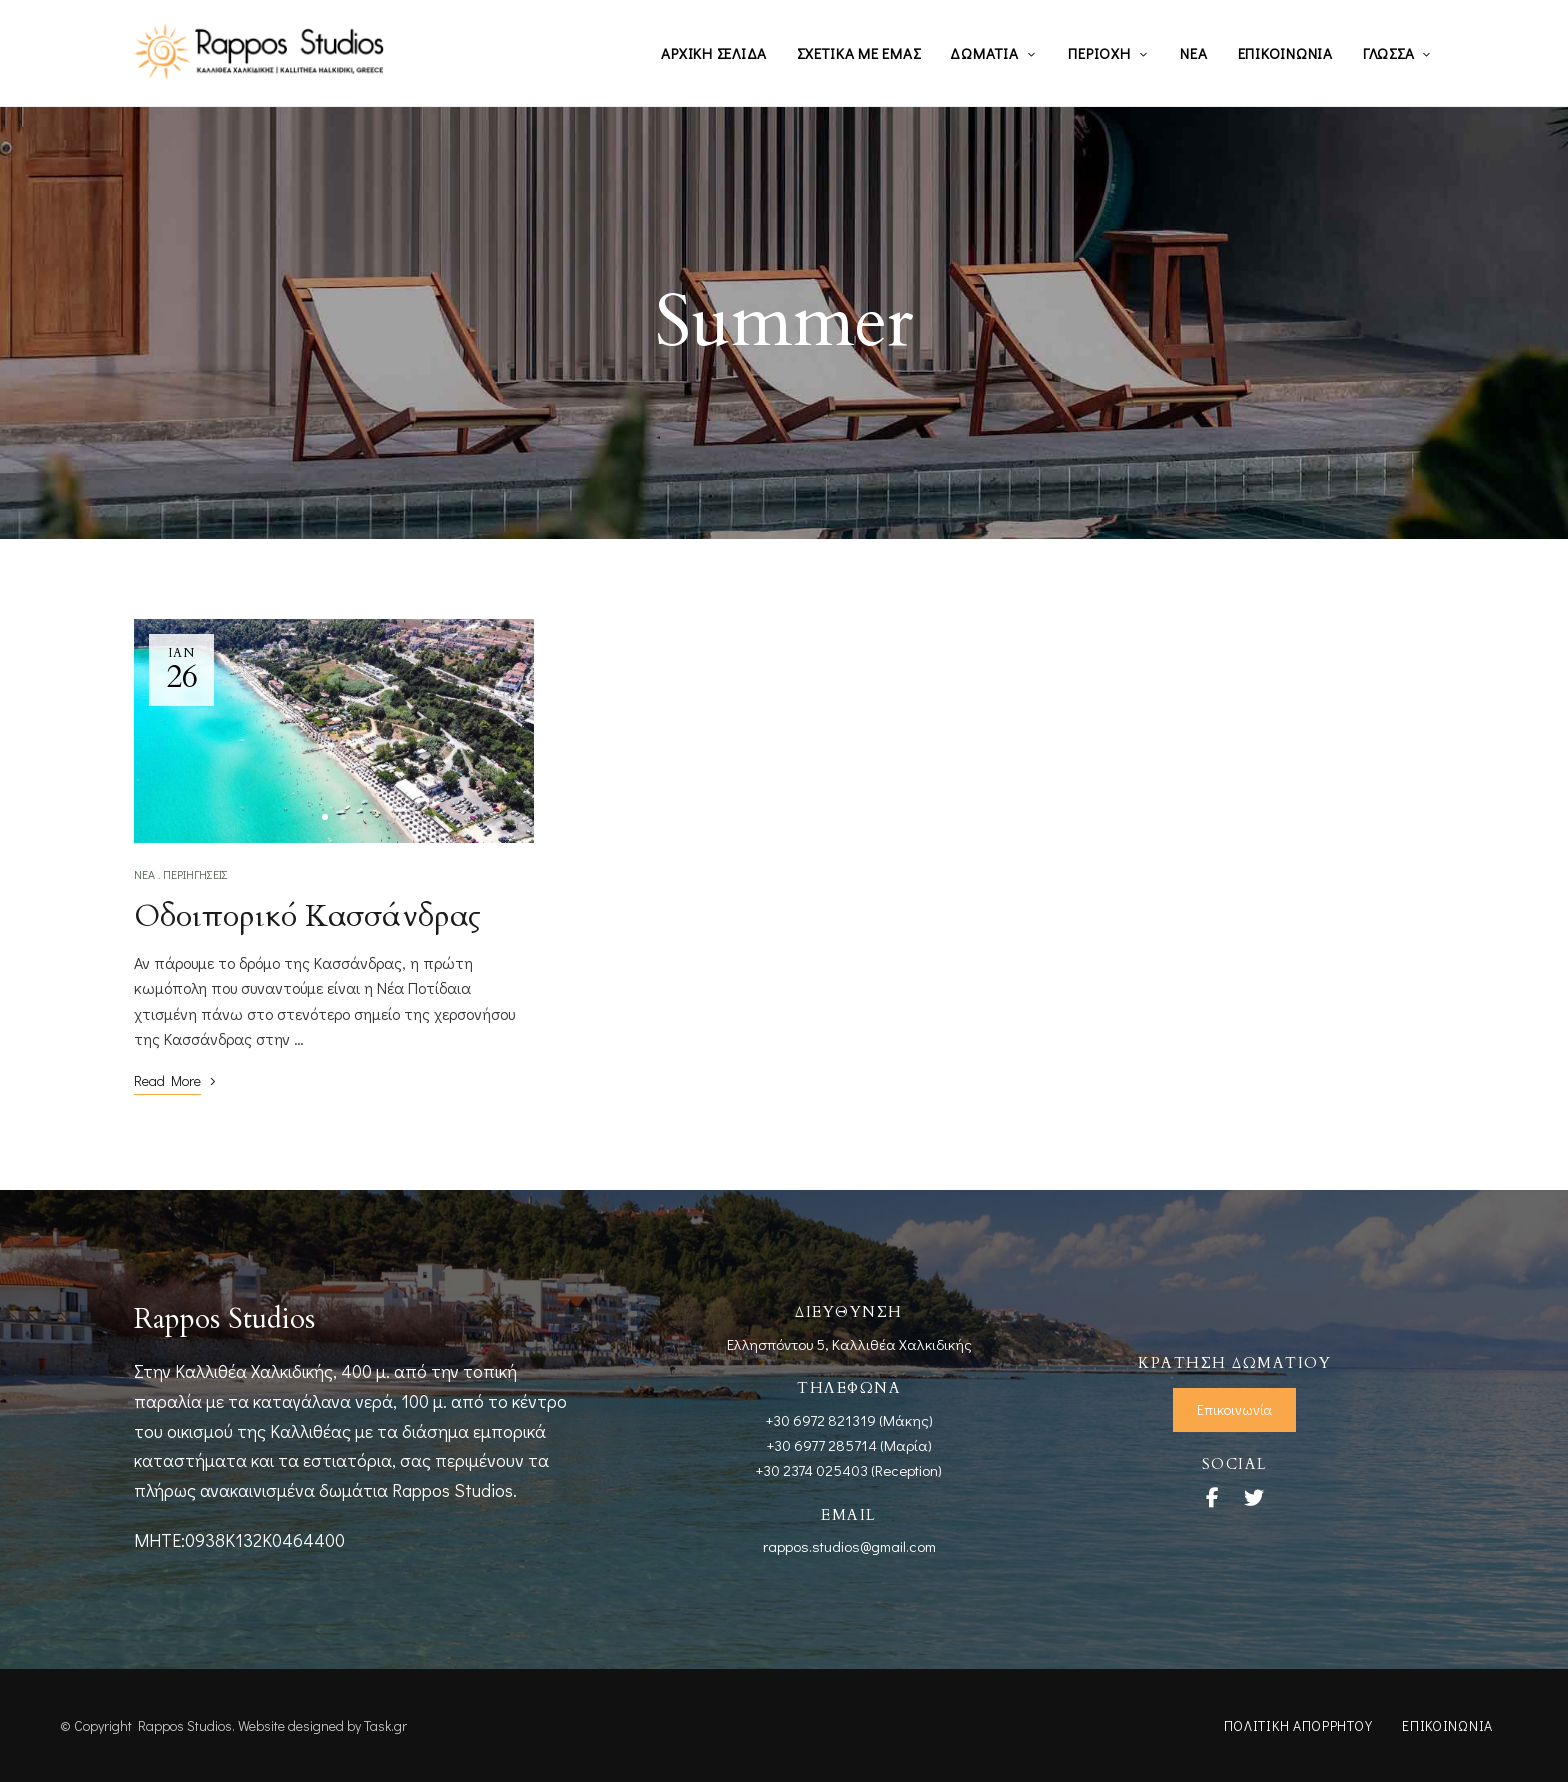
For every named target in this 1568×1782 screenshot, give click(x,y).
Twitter (1254, 1498)
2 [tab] (343, 817)
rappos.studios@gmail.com (849, 1546)
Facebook (1212, 1498)
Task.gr (385, 1725)
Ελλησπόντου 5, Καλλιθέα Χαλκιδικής (849, 1344)
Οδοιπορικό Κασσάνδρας (307, 916)
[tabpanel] (334, 731)
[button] (1234, 1410)
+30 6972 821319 (821, 1420)
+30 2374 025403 (812, 1470)
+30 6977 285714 (822, 1445)
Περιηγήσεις (195, 874)
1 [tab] (325, 817)
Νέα (144, 874)
